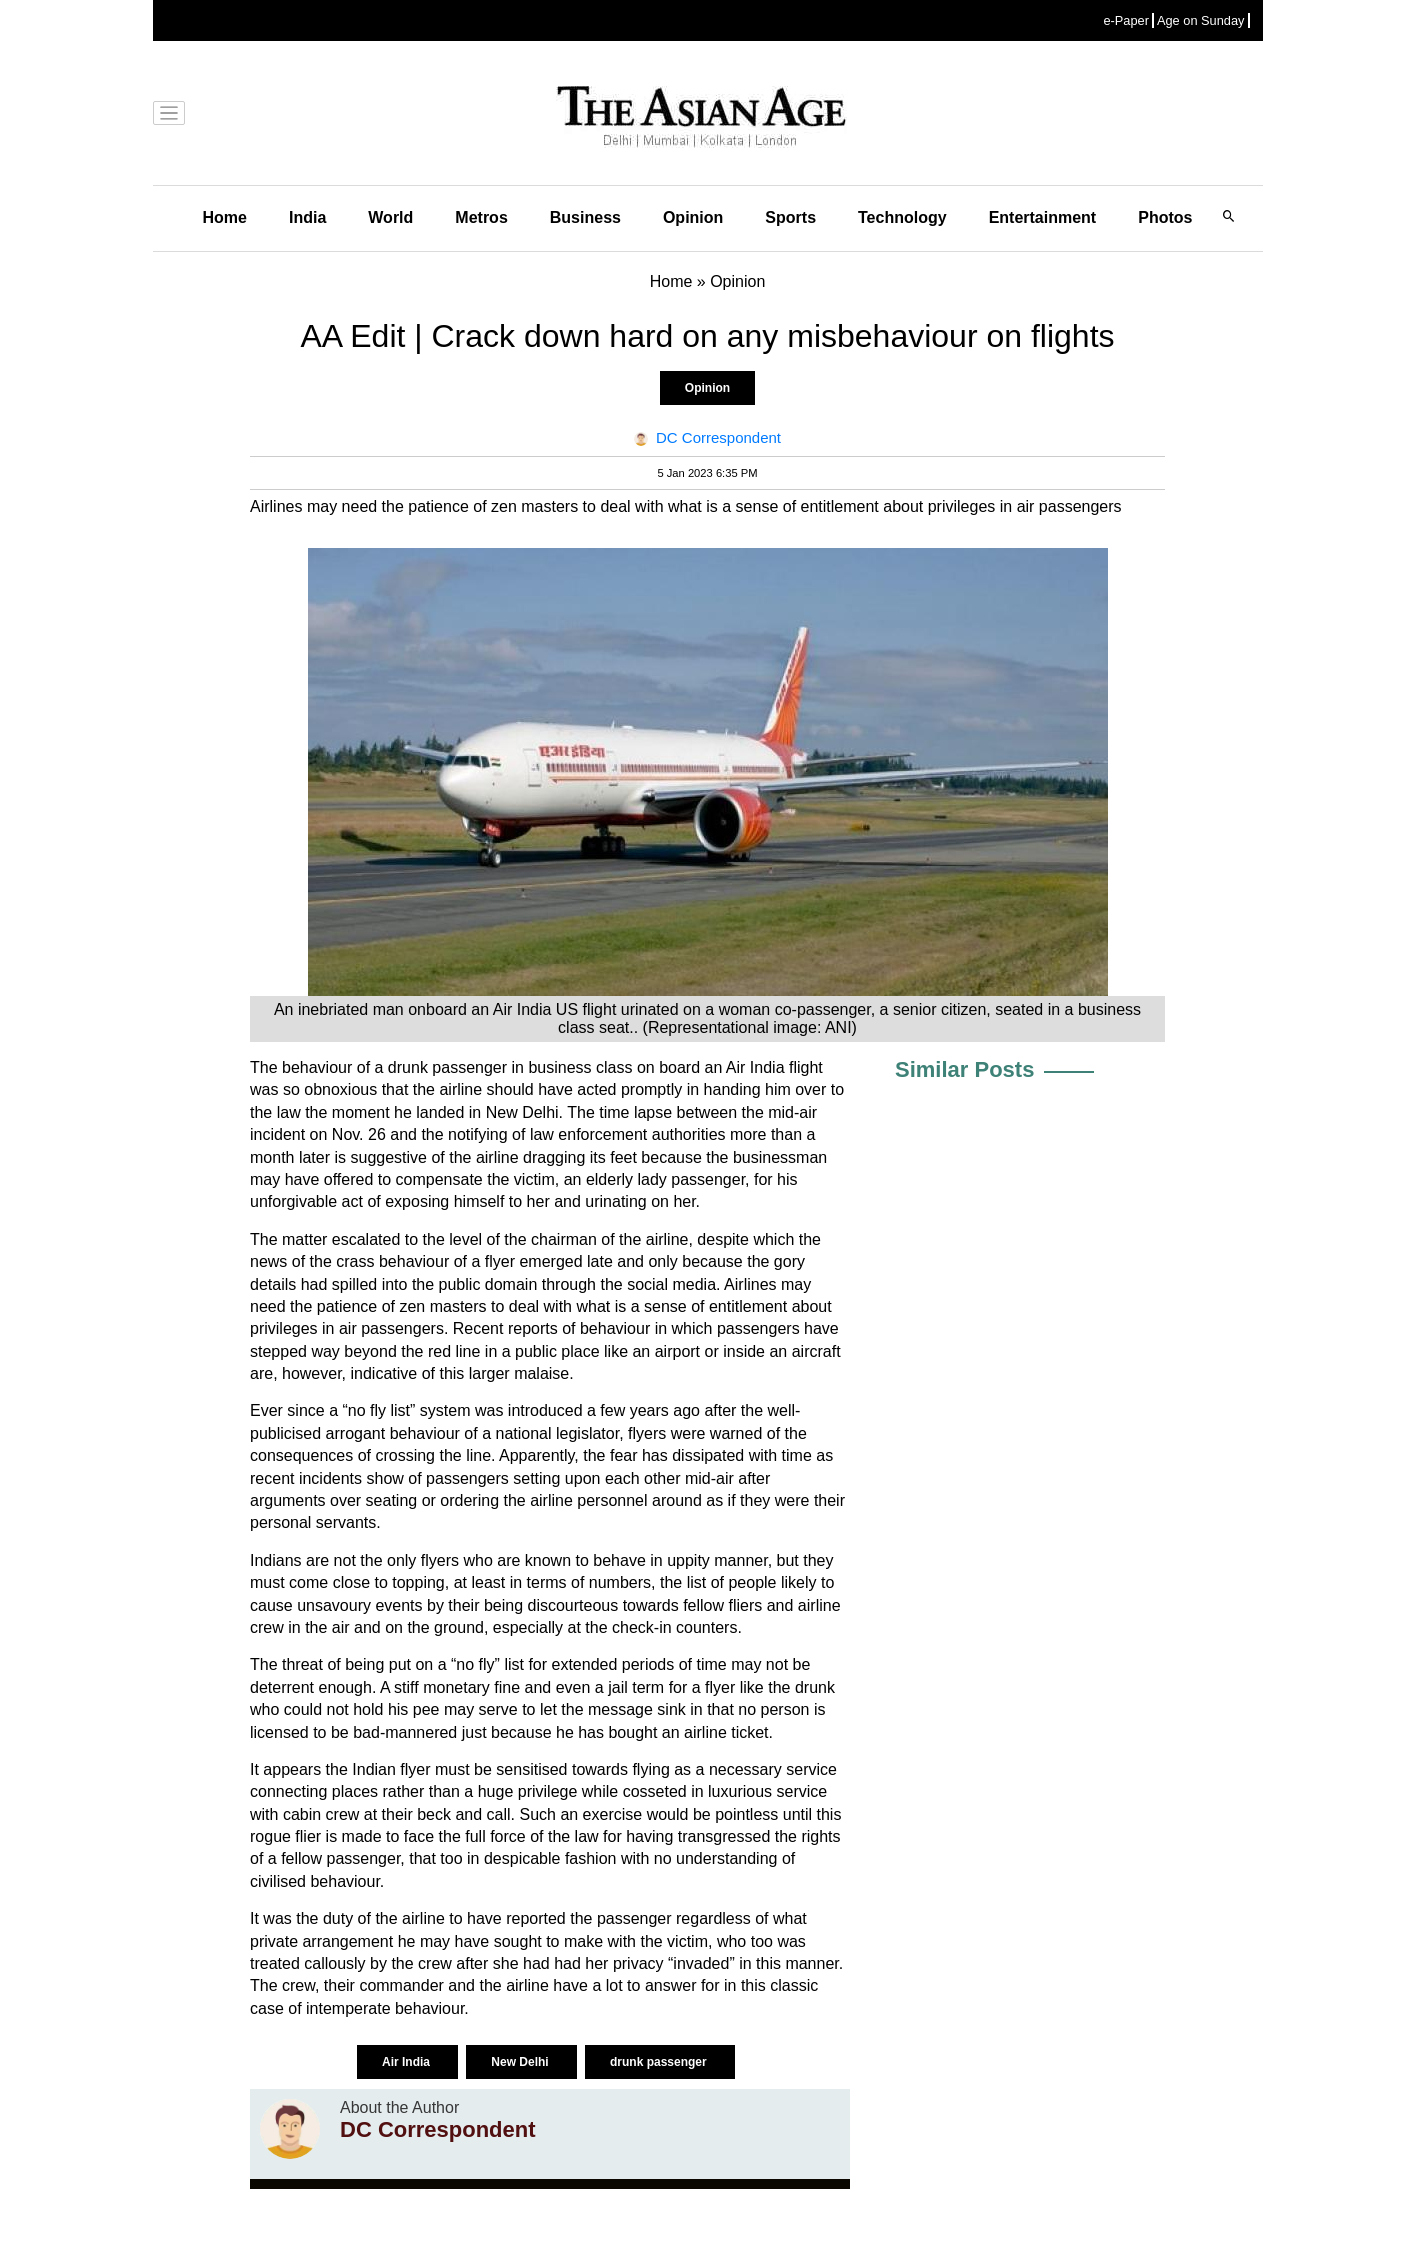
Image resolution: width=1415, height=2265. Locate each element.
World (390, 217)
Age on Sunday (1201, 20)
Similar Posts (964, 1069)
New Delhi (521, 2062)
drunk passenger (660, 2062)
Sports (790, 217)
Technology (902, 217)
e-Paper (1126, 20)
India (307, 217)
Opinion (693, 217)
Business (585, 217)
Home (225, 217)
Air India (407, 2062)
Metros (481, 217)
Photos (1165, 217)
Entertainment (1043, 217)
